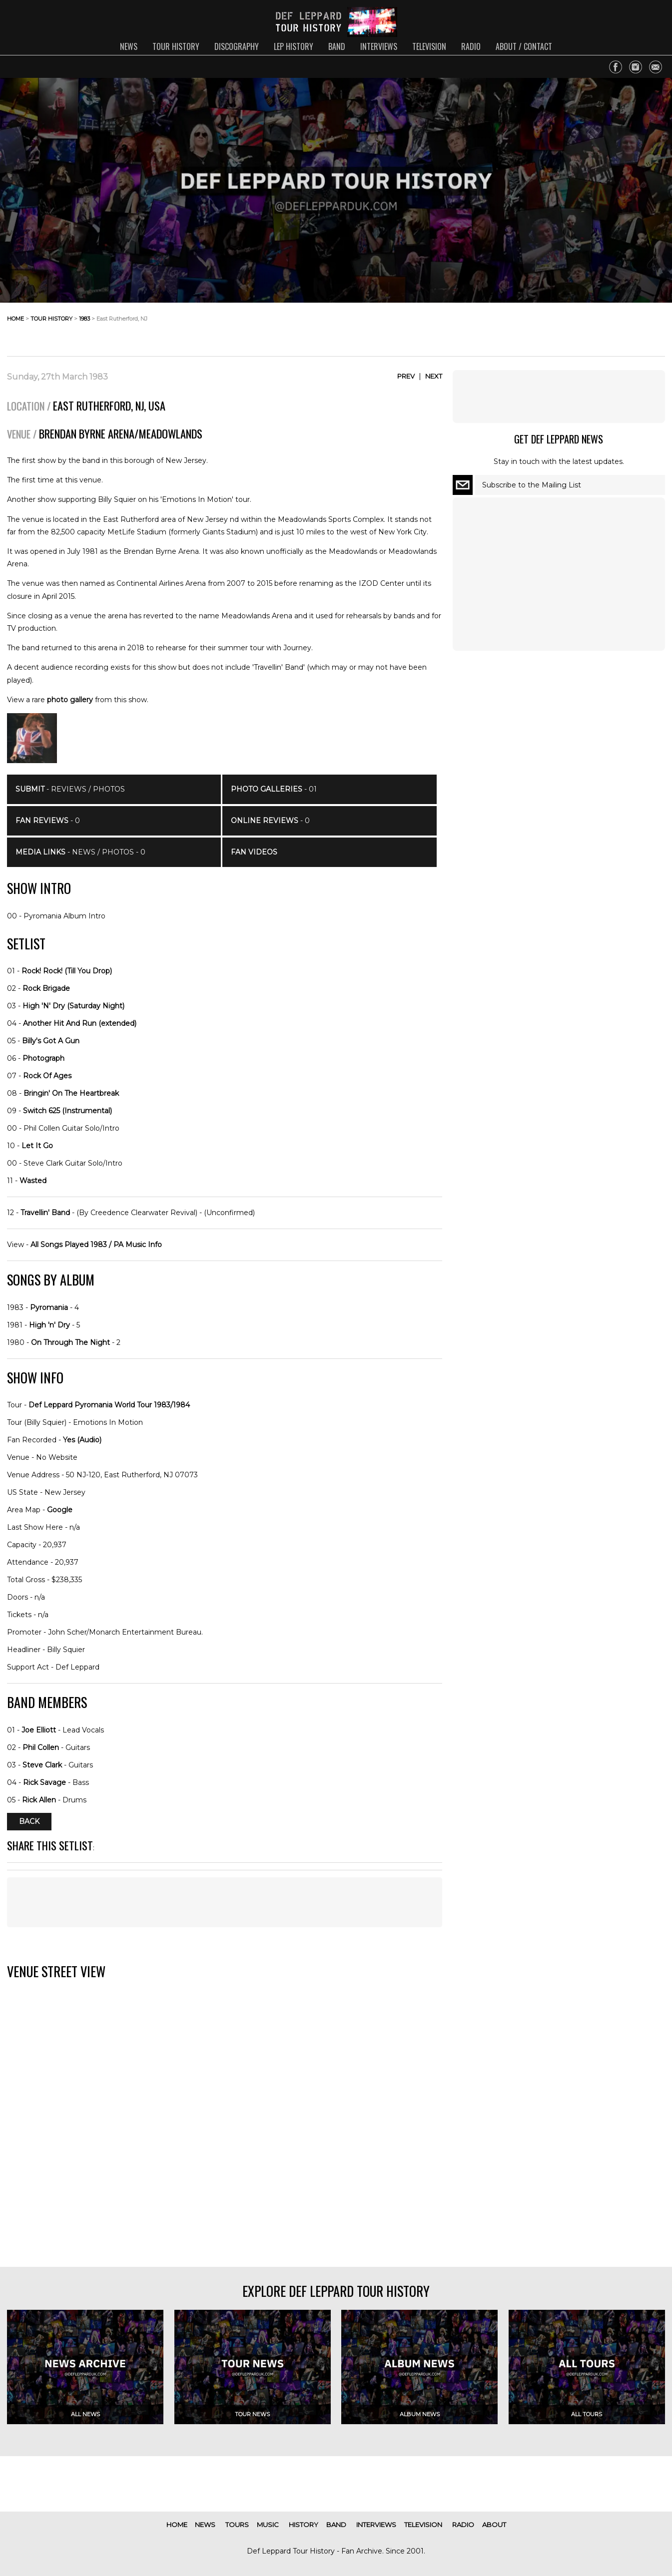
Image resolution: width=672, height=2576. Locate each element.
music (268, 2525)
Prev (406, 376)
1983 (84, 318)
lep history (293, 46)
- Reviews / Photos (70, 789)
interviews (378, 46)
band (336, 46)
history (303, 2525)
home (15, 318)
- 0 (47, 820)
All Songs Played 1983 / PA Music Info (96, 1244)
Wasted (32, 1180)
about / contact (524, 46)
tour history (175, 46)
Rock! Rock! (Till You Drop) (66, 970)
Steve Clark (42, 1764)
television (429, 46)
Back (29, 1821)
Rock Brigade (46, 988)
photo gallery (70, 699)
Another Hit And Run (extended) (79, 1023)
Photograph (43, 1058)
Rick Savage (44, 1782)
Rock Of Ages (47, 1075)
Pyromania (49, 1307)
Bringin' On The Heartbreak (71, 1093)
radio (471, 46)
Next (433, 376)
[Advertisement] (585, 326)
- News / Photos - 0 (80, 852)
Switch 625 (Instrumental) (67, 1110)
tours (237, 2525)
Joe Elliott (38, 1729)
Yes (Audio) (82, 1439)
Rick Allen (39, 1799)
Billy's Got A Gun (50, 1040)
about (494, 2525)
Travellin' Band (45, 1212)
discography (236, 46)
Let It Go (37, 1145)
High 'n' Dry (49, 1324)
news (128, 46)
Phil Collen (40, 1747)
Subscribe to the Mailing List (531, 484)
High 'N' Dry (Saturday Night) (73, 1005)
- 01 (274, 789)
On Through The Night (70, 1342)
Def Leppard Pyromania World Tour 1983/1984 (109, 1404)
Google (59, 1509)
